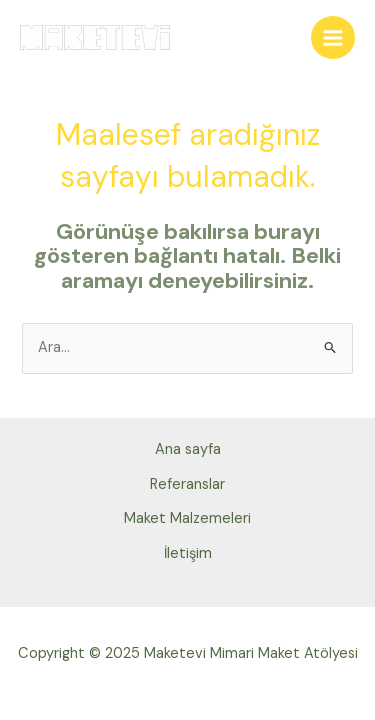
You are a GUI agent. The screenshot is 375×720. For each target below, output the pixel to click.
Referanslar (187, 484)
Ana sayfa (188, 449)
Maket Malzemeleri (187, 518)
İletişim (188, 553)
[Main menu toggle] (333, 38)
